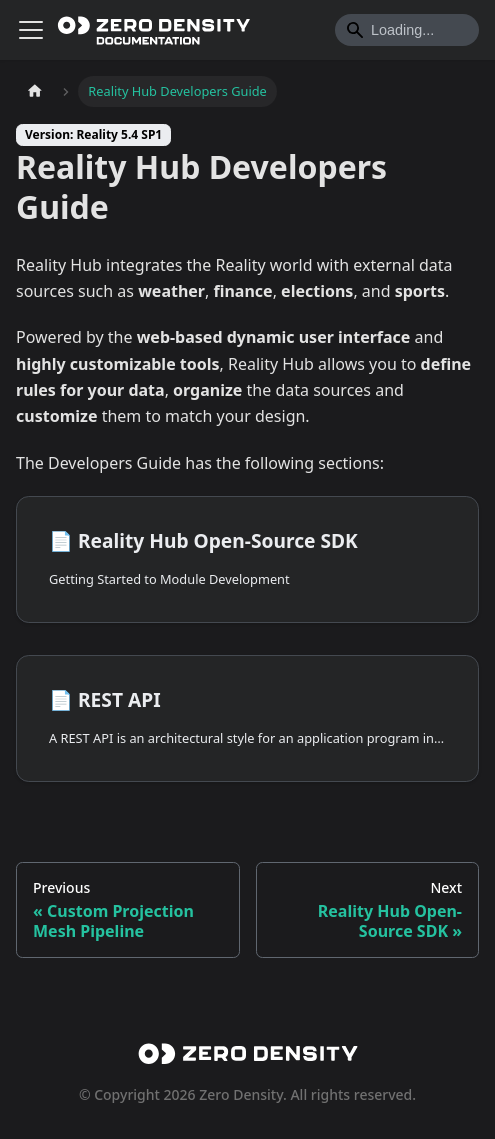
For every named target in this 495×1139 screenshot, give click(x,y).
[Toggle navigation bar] (31, 30)
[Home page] (35, 91)
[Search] (407, 30)
